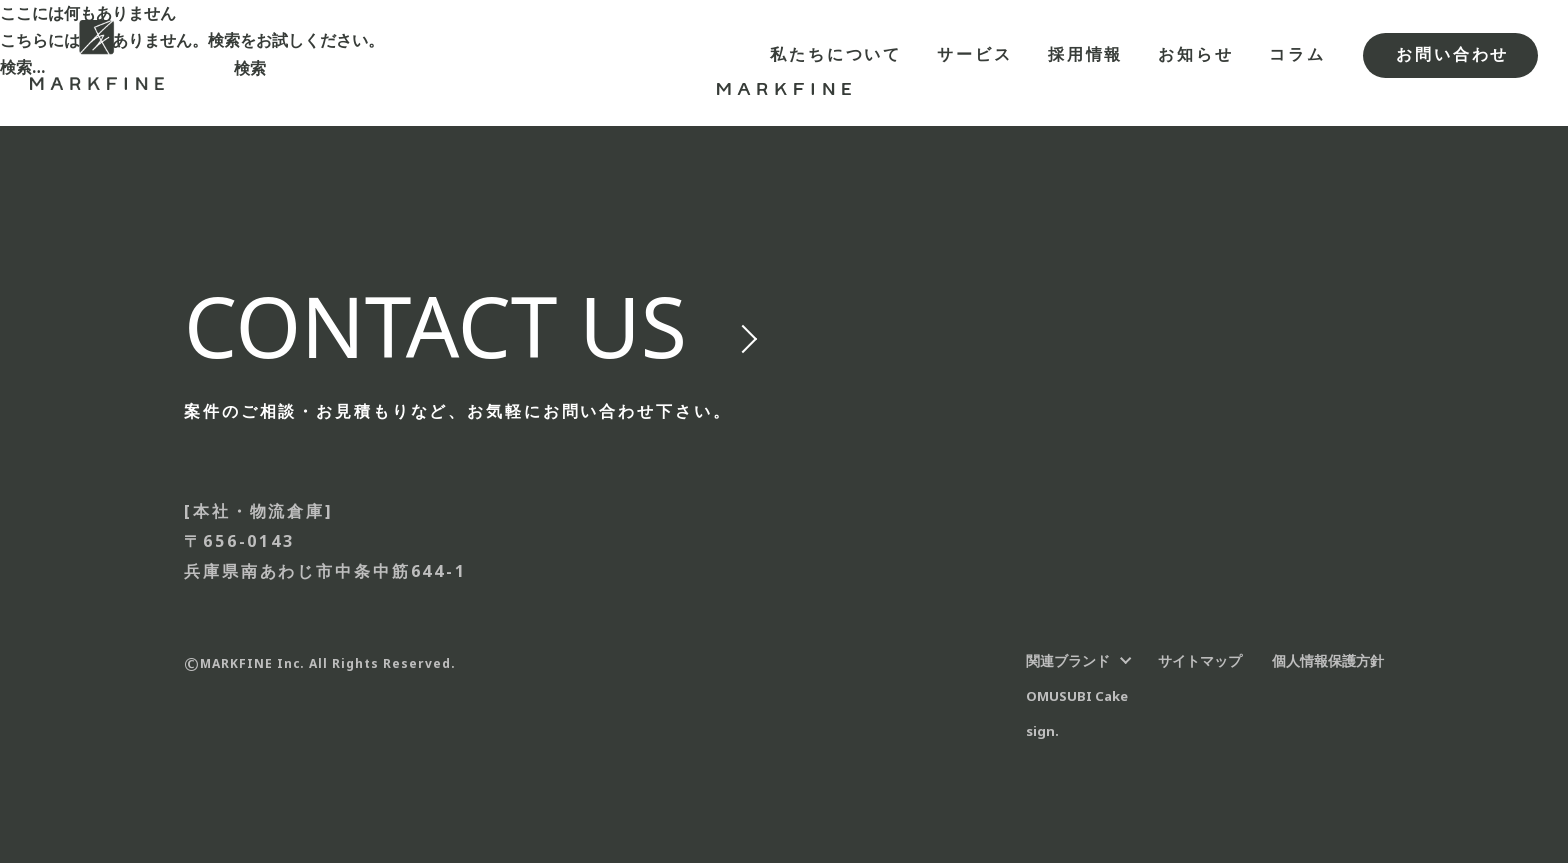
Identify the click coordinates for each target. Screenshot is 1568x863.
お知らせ (1196, 54)
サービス (975, 54)
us (435, 326)
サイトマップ (1200, 660)
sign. (1042, 731)
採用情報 (1086, 54)
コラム (1297, 54)
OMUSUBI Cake (1077, 696)
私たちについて (836, 54)
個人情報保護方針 (1328, 660)
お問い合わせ (1452, 54)
